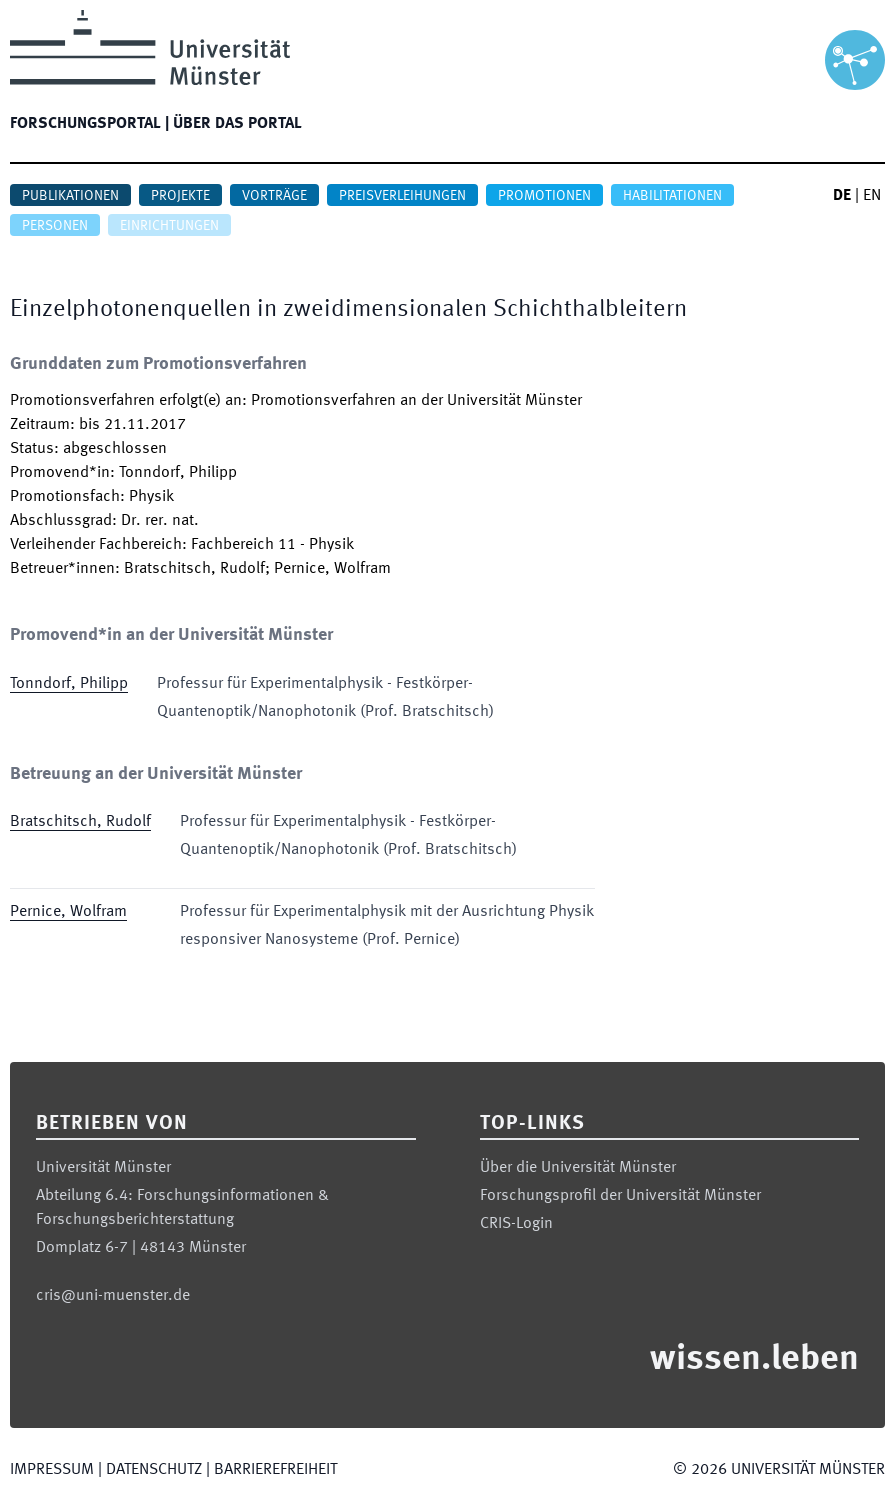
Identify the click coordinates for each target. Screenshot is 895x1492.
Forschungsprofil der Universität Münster (620, 1196)
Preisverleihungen (402, 196)
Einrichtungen (169, 226)
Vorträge (274, 196)
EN (872, 196)
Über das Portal (237, 124)
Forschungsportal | (89, 124)
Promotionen (544, 196)
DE (842, 196)
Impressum (52, 1470)
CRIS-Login (516, 1224)
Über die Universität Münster (578, 1168)
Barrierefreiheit (275, 1470)
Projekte (180, 196)
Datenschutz (154, 1470)
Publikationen (70, 196)
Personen (55, 226)
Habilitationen (672, 196)
